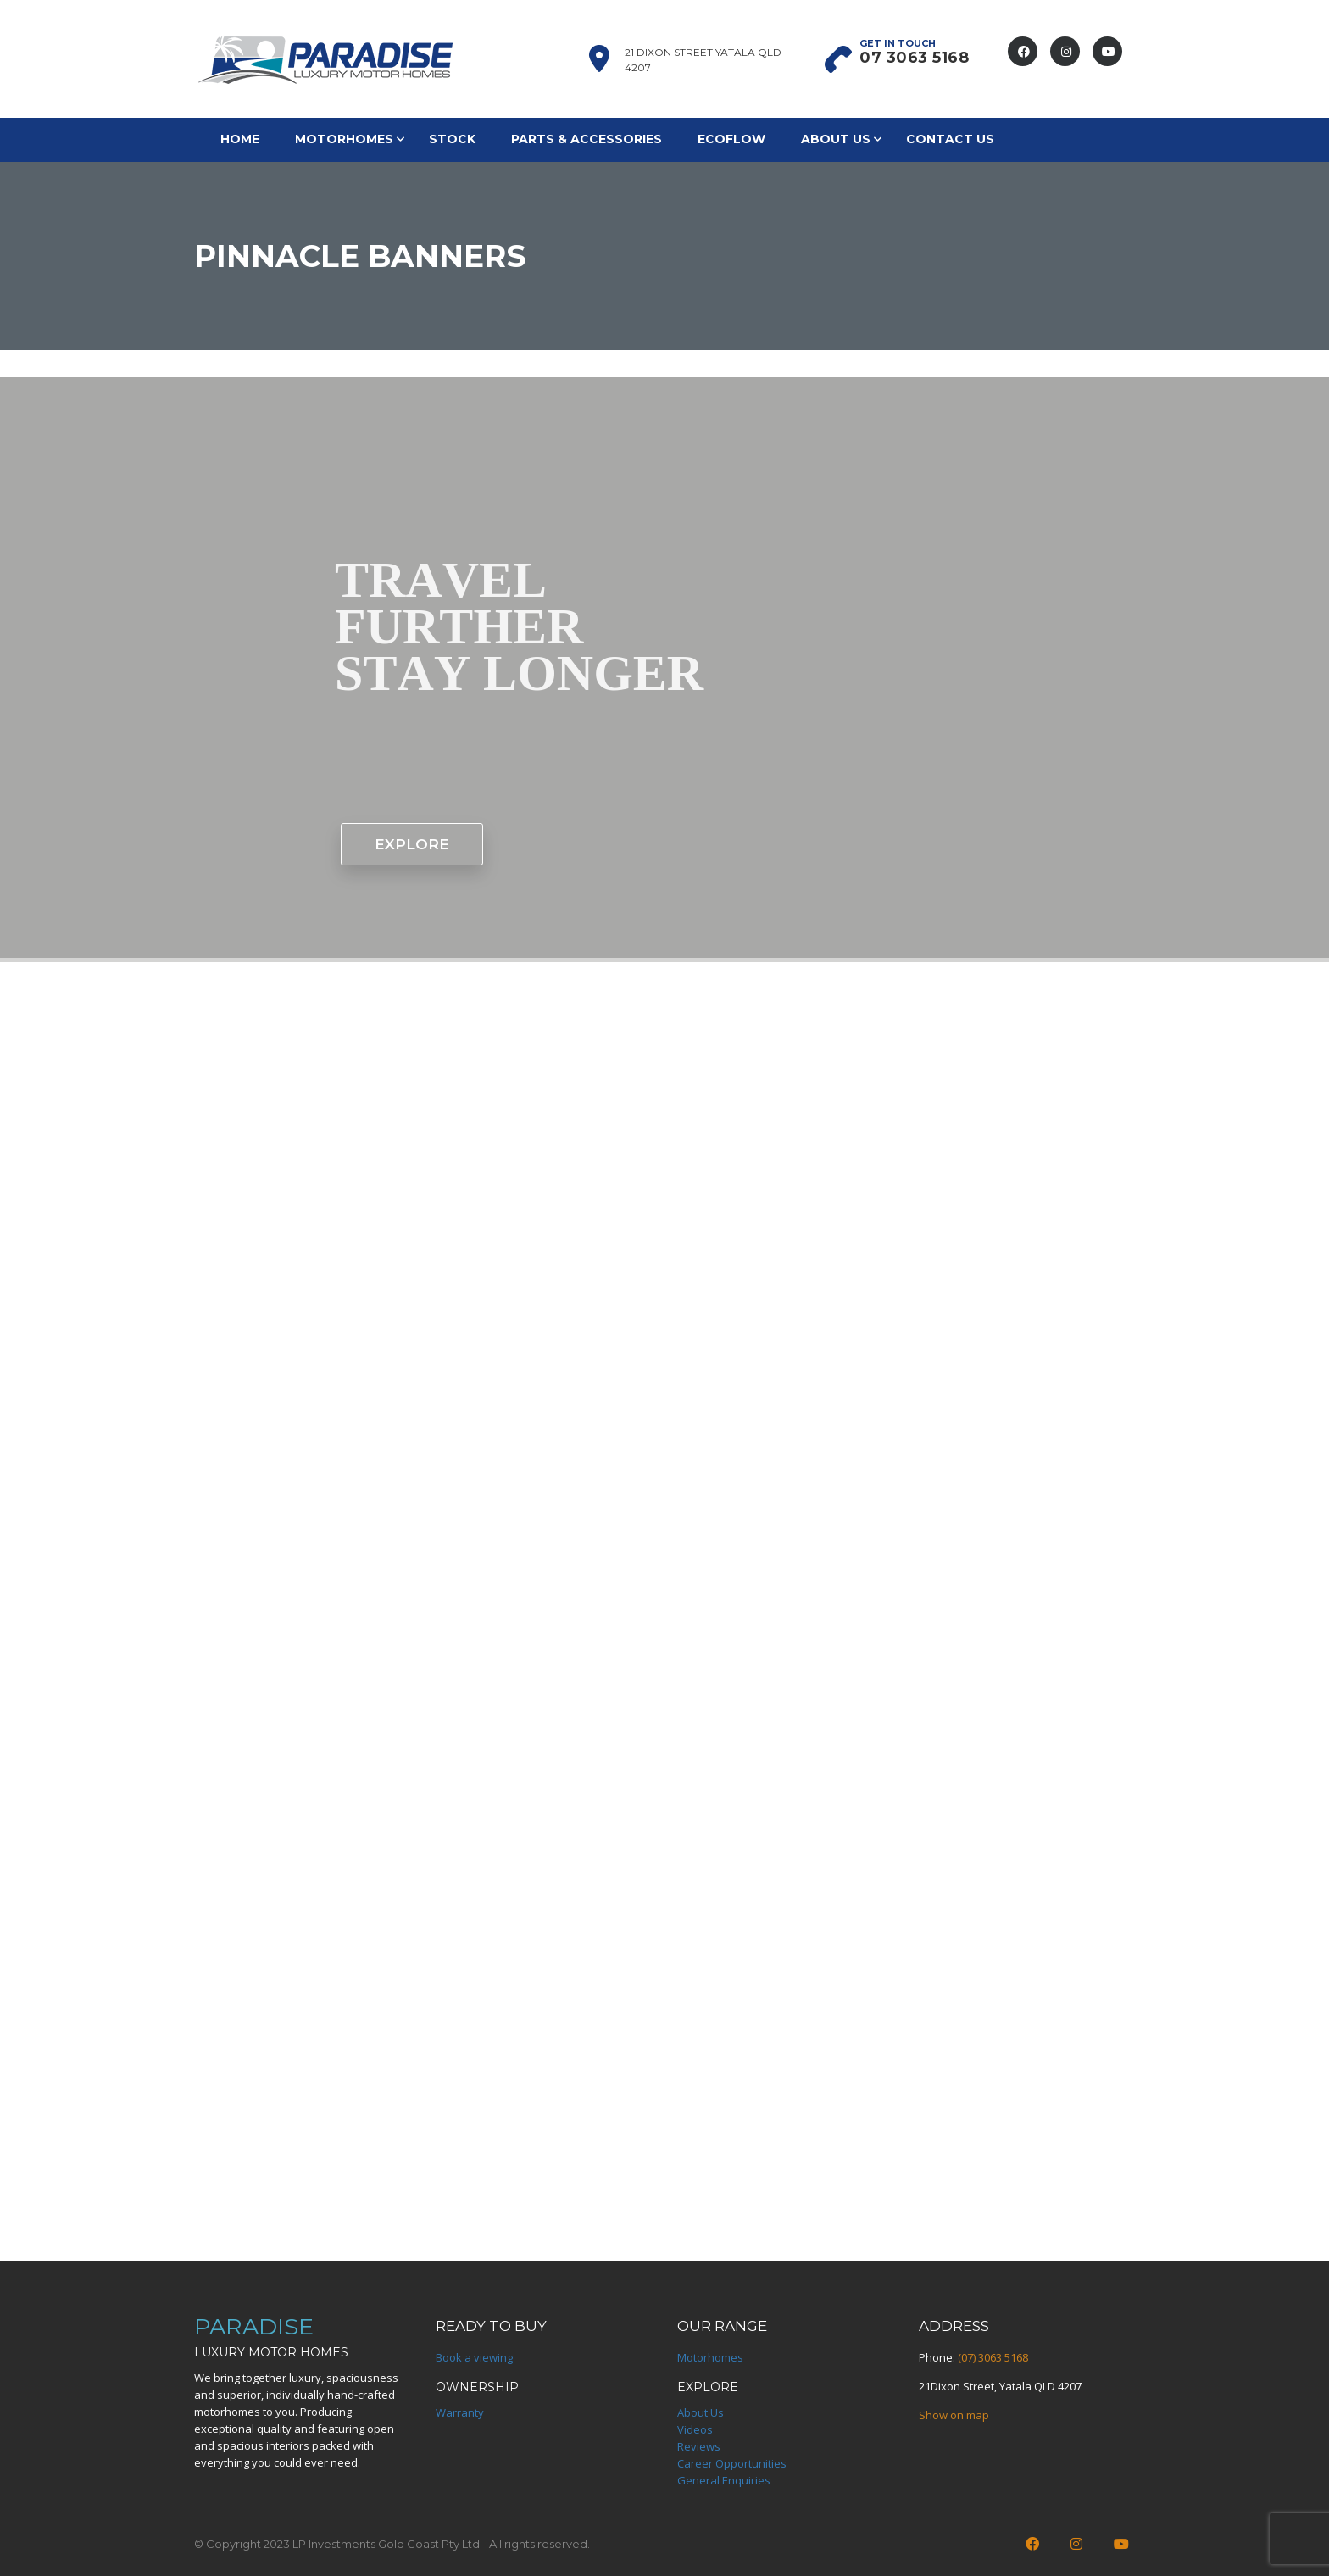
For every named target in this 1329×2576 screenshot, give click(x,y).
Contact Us (950, 139)
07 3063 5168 (914, 57)
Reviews (698, 2446)
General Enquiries (723, 2480)
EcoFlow (731, 139)
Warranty (460, 2412)
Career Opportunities (732, 2463)
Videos (695, 2429)
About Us (835, 139)
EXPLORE (412, 844)
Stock (452, 139)
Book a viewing (474, 2357)
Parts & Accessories (586, 139)
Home (239, 139)
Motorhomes (344, 139)
